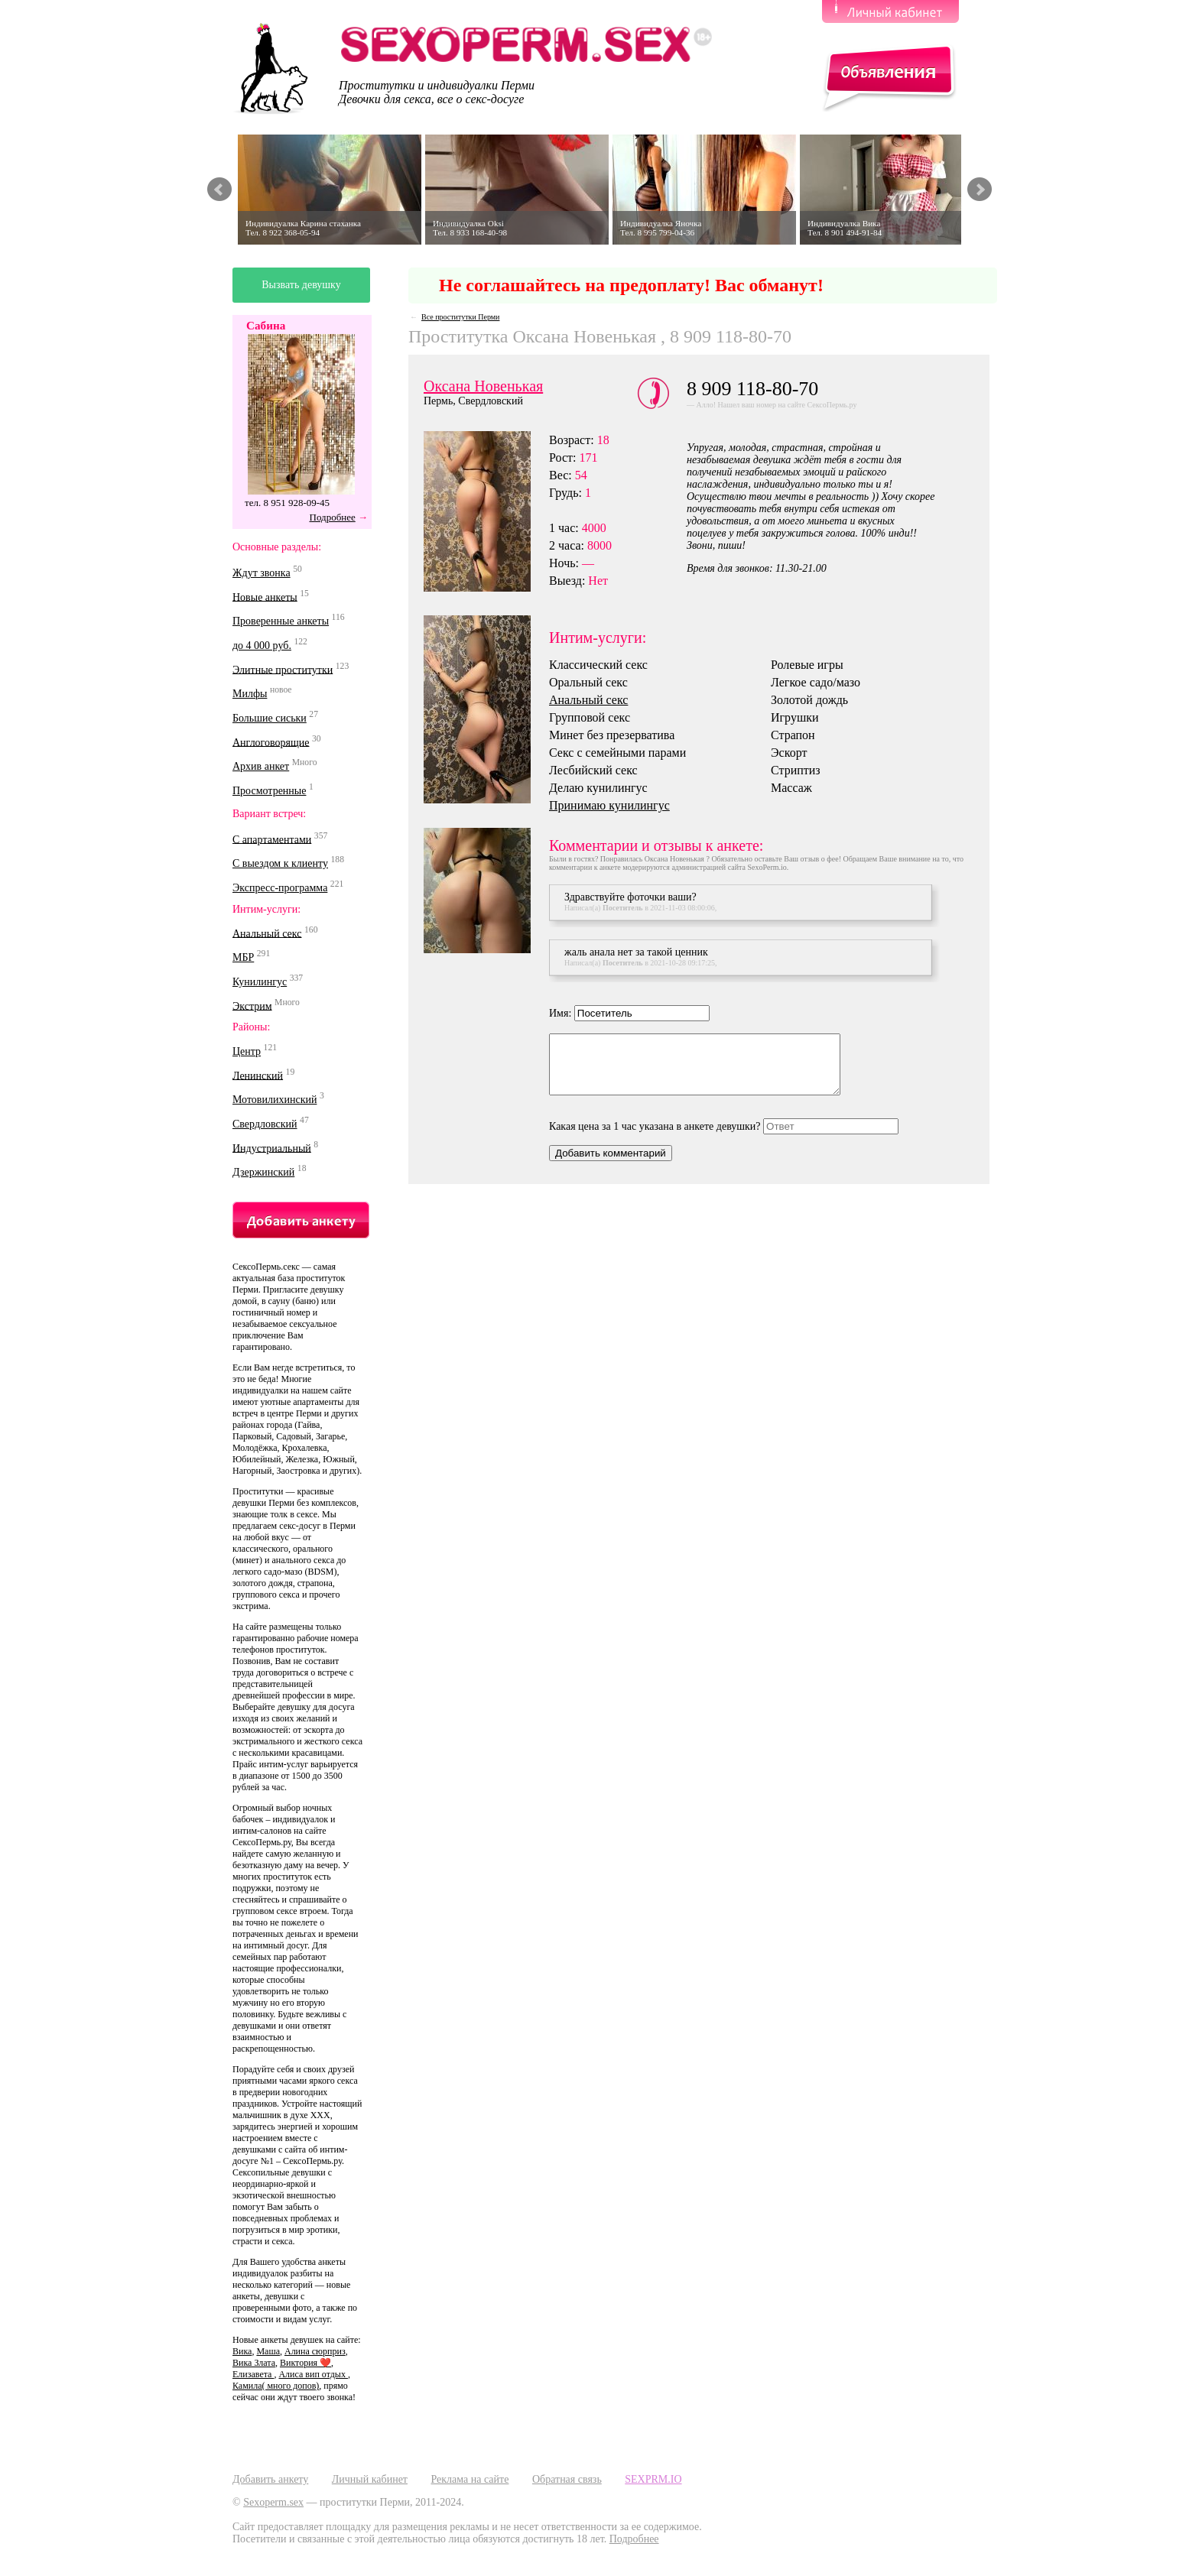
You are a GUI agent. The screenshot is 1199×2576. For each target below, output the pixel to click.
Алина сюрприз (315, 2351)
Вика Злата (253, 2362)
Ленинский (257, 1075)
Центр (246, 1051)
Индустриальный (271, 1147)
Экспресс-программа (279, 888)
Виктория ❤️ (305, 2362)
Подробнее (333, 517)
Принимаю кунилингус (609, 805)
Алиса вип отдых (312, 2374)
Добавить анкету (270, 2479)
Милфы (249, 693)
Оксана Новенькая (483, 386)
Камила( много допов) (275, 2385)
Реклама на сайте (470, 2479)
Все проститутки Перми (460, 317)
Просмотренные (269, 790)
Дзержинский (263, 1172)
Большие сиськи (269, 718)
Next (979, 189)
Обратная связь (567, 2479)
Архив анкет (260, 766)
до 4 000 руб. (261, 645)
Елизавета (253, 2374)
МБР (243, 957)
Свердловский (264, 1124)
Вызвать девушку (301, 284)
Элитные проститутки (282, 669)
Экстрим (252, 1005)
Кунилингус (259, 982)
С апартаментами (271, 839)
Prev (219, 189)
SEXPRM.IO (653, 2479)
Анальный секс (266, 933)
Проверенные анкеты (280, 621)
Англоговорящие (270, 742)
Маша (268, 2351)
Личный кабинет (370, 2479)
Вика (242, 2351)
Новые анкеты (264, 596)
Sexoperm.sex (273, 2502)
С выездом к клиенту (280, 863)
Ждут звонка (261, 573)
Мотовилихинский (274, 1099)
